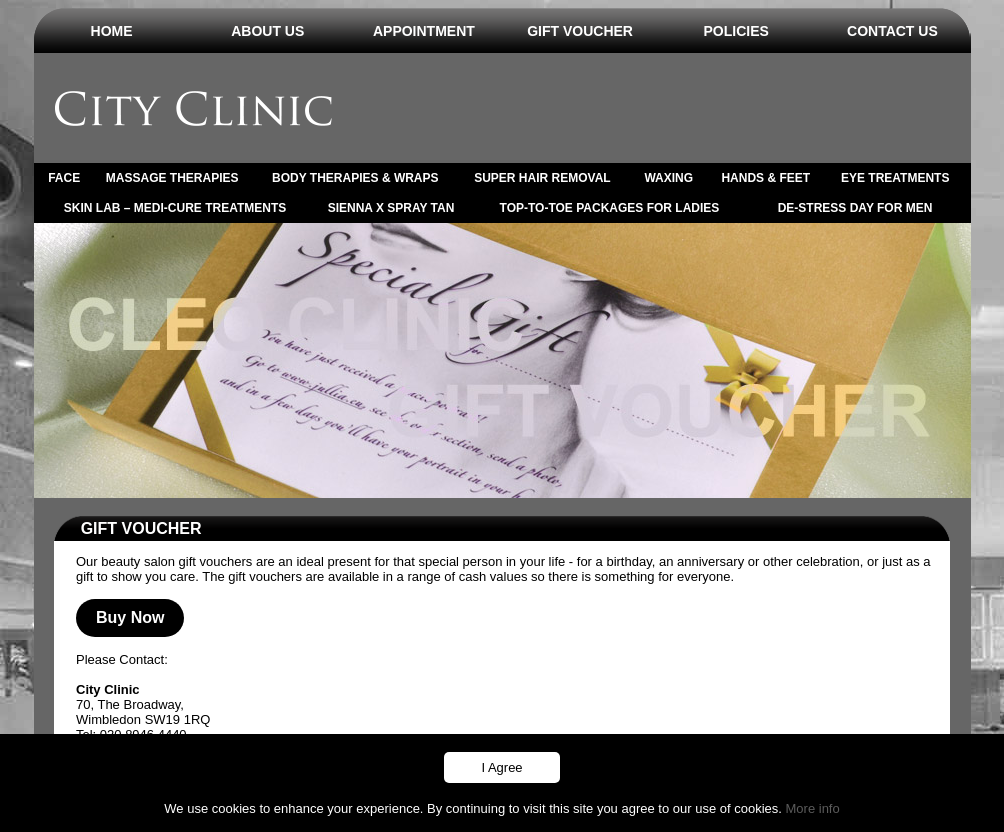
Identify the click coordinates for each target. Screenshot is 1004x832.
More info (813, 808)
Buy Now (130, 617)
